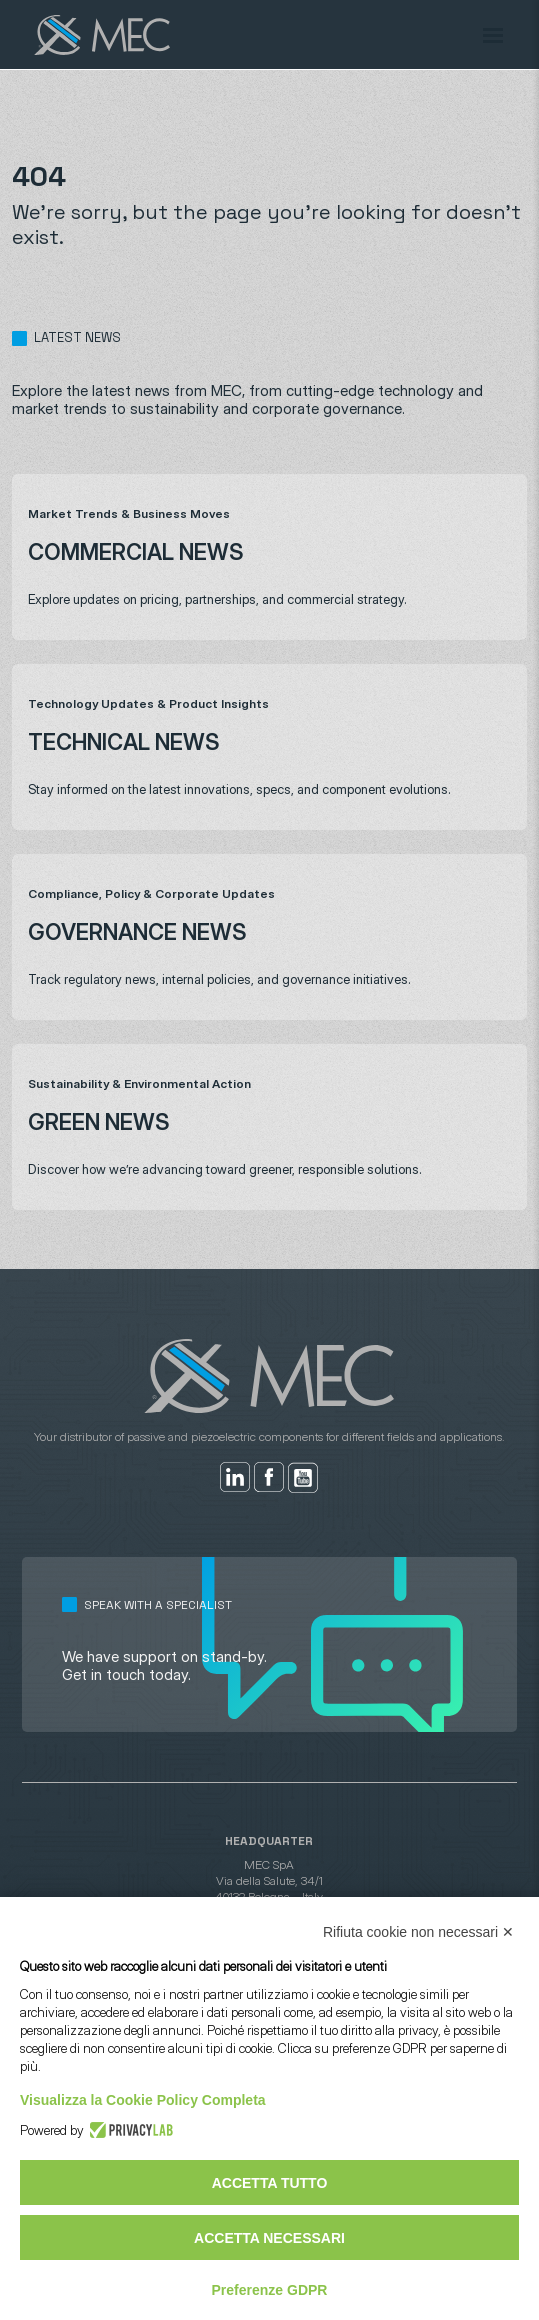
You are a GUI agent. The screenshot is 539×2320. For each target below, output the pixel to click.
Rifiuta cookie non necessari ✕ (418, 1932)
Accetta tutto (270, 2183)
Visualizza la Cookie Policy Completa (143, 2100)
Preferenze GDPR (270, 2290)
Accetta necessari (269, 2238)
